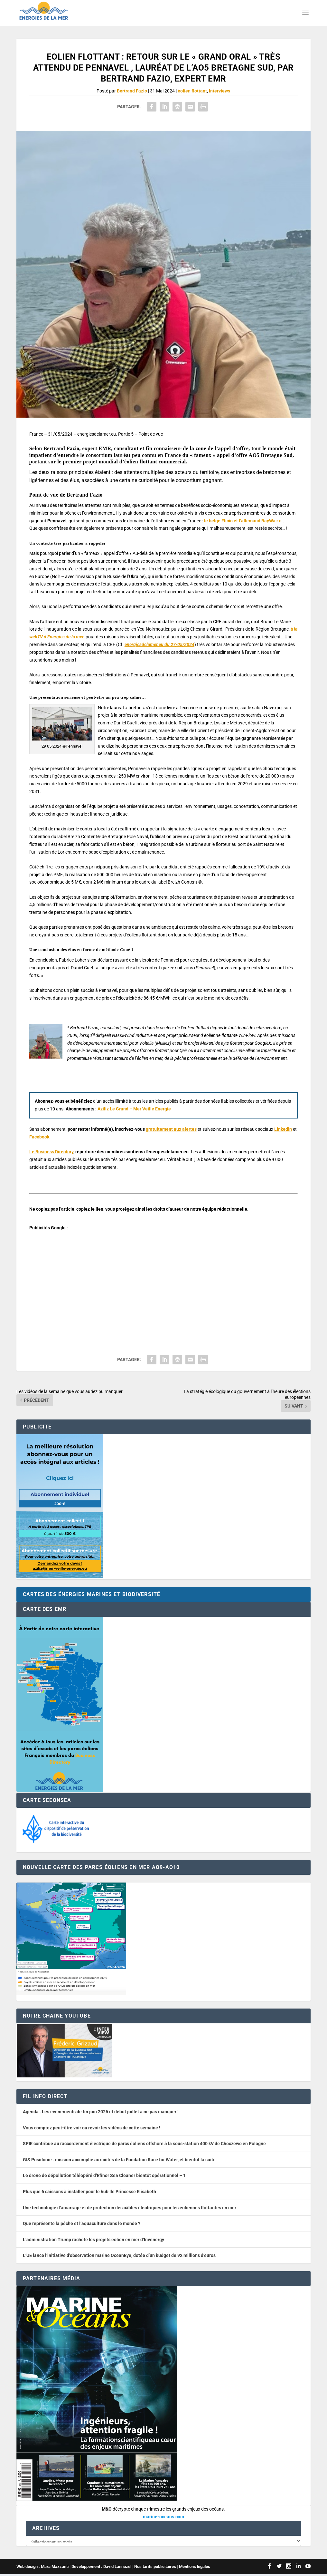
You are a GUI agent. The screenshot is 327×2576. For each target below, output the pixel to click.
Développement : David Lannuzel (101, 2568)
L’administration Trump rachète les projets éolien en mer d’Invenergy (93, 2239)
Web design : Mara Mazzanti (42, 2568)
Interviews (219, 90)
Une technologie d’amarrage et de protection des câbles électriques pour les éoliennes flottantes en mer (129, 2207)
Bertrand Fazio (132, 90)
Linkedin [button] (283, 1129)
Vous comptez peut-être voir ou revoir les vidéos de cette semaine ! (91, 2127)
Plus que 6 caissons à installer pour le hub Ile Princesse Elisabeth (89, 2191)
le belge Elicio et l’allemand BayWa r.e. (243, 520)
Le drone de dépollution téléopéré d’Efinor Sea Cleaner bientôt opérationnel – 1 (104, 2175)
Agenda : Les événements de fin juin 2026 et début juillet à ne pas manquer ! (101, 2111)
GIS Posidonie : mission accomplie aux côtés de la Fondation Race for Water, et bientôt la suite (119, 2159)
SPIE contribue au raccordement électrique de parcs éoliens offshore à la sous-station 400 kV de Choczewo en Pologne (144, 2143)
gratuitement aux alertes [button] (171, 1129)
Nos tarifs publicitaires (155, 2568)
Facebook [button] (39, 1136)
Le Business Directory (51, 1151)
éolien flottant (192, 90)
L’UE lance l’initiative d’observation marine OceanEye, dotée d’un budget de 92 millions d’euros (119, 2255)
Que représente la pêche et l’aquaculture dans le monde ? (81, 2223)
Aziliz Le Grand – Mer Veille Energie (134, 1108)
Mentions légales (194, 2568)
